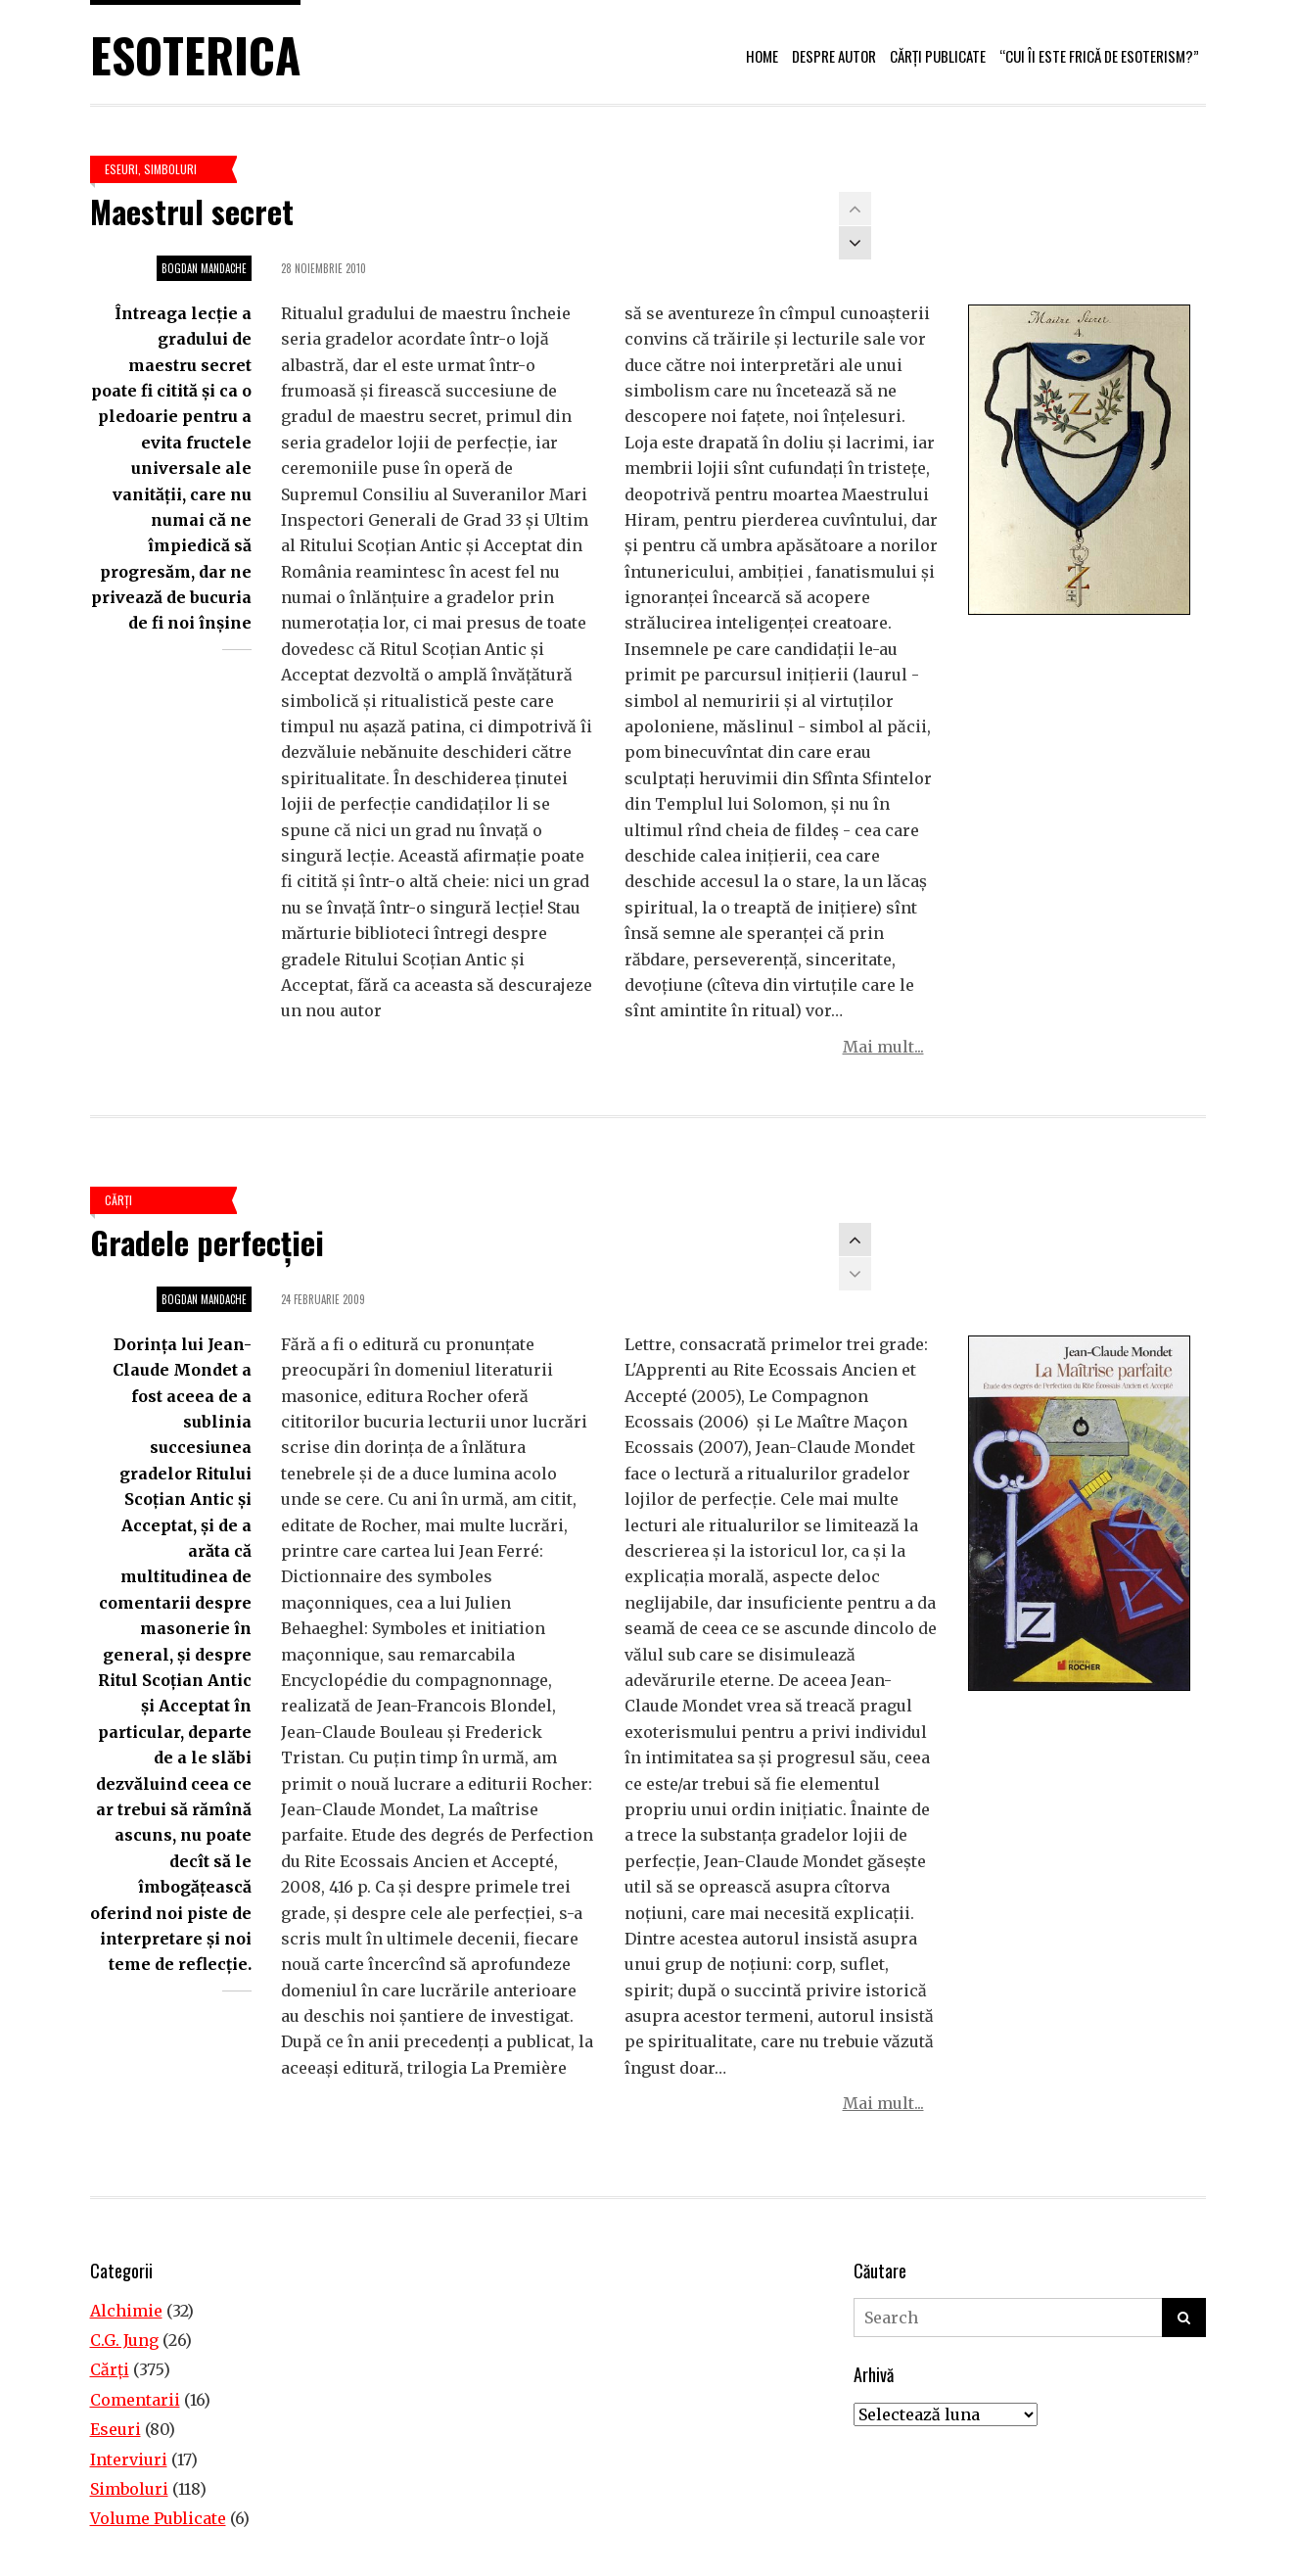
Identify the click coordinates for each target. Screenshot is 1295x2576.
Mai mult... (883, 1046)
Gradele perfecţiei (207, 1242)
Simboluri (170, 169)
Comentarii (135, 2400)
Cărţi (118, 1200)
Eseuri (121, 169)
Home (762, 56)
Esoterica (195, 54)
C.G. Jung (124, 2340)
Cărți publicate (938, 56)
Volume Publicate (158, 2518)
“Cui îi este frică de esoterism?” (1099, 56)
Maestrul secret (192, 211)
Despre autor (834, 56)
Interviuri (128, 2459)
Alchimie (126, 2310)
